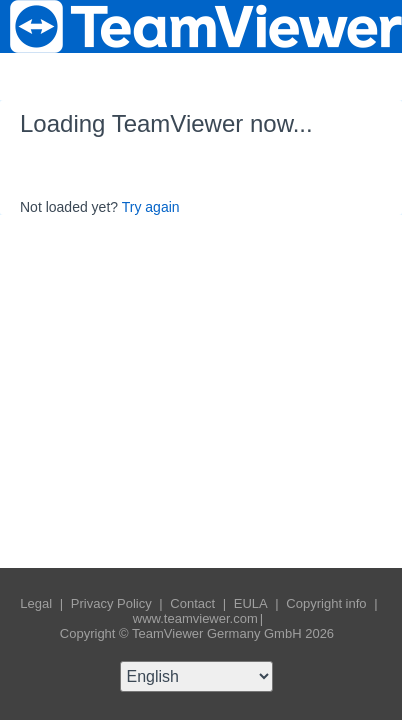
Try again (151, 207)
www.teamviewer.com (195, 618)
